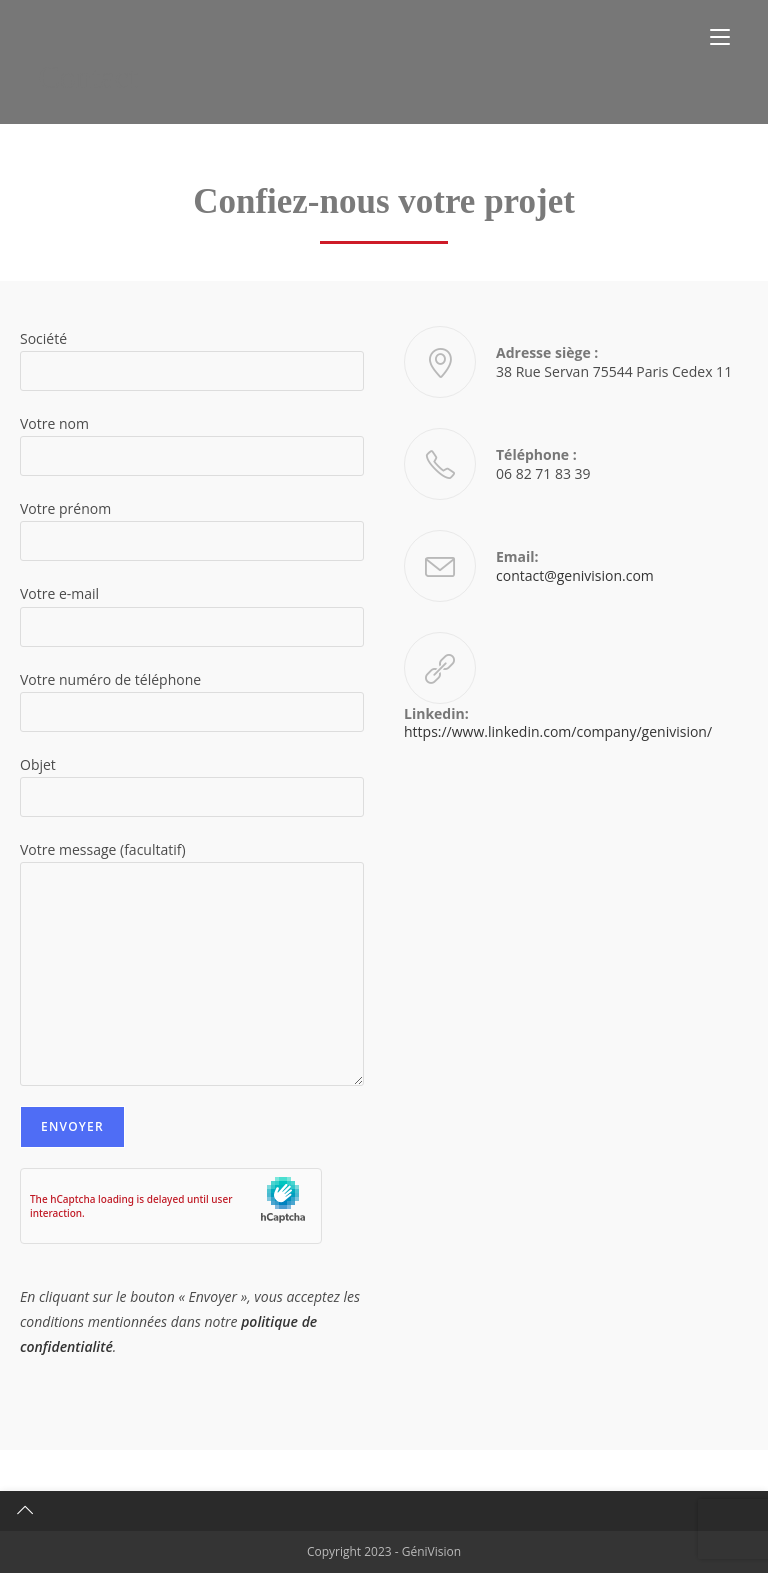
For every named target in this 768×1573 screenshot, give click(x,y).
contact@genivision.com (575, 575)
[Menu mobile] (720, 37)
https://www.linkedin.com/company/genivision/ (558, 731)
